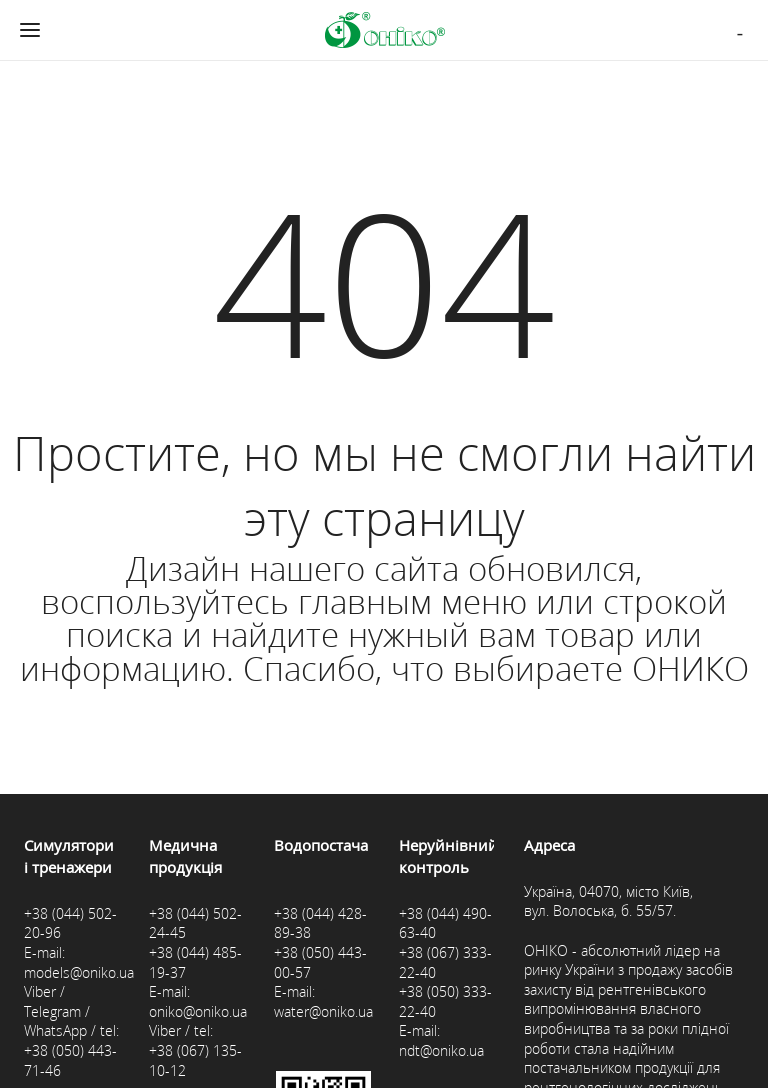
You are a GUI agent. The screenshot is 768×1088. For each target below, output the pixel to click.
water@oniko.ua (323, 1011)
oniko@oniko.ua (198, 1011)
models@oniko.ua (79, 972)
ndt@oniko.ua (441, 1050)
